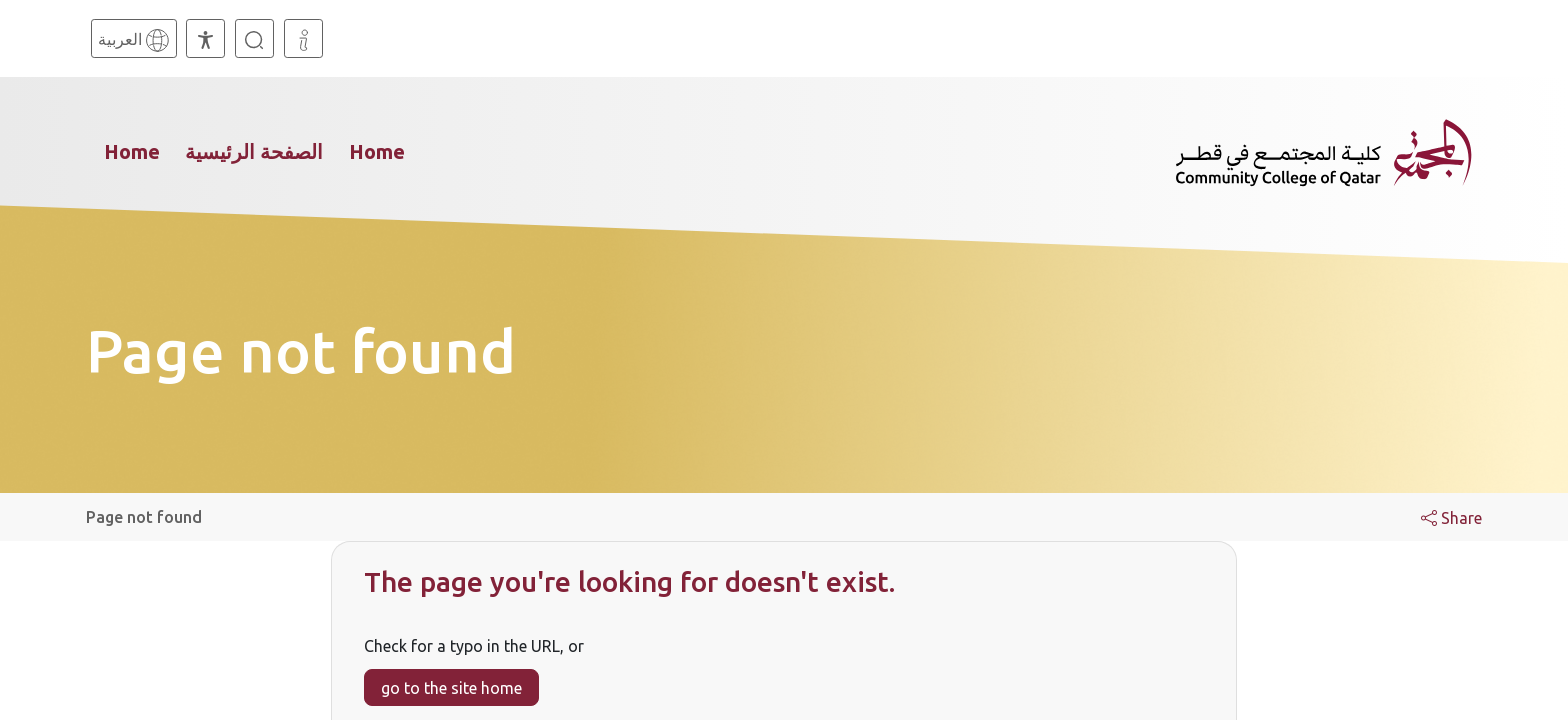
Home (132, 151)
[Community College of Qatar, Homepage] (1323, 151)
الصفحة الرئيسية (254, 151)
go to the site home (451, 688)
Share (1451, 518)
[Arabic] (134, 38)
